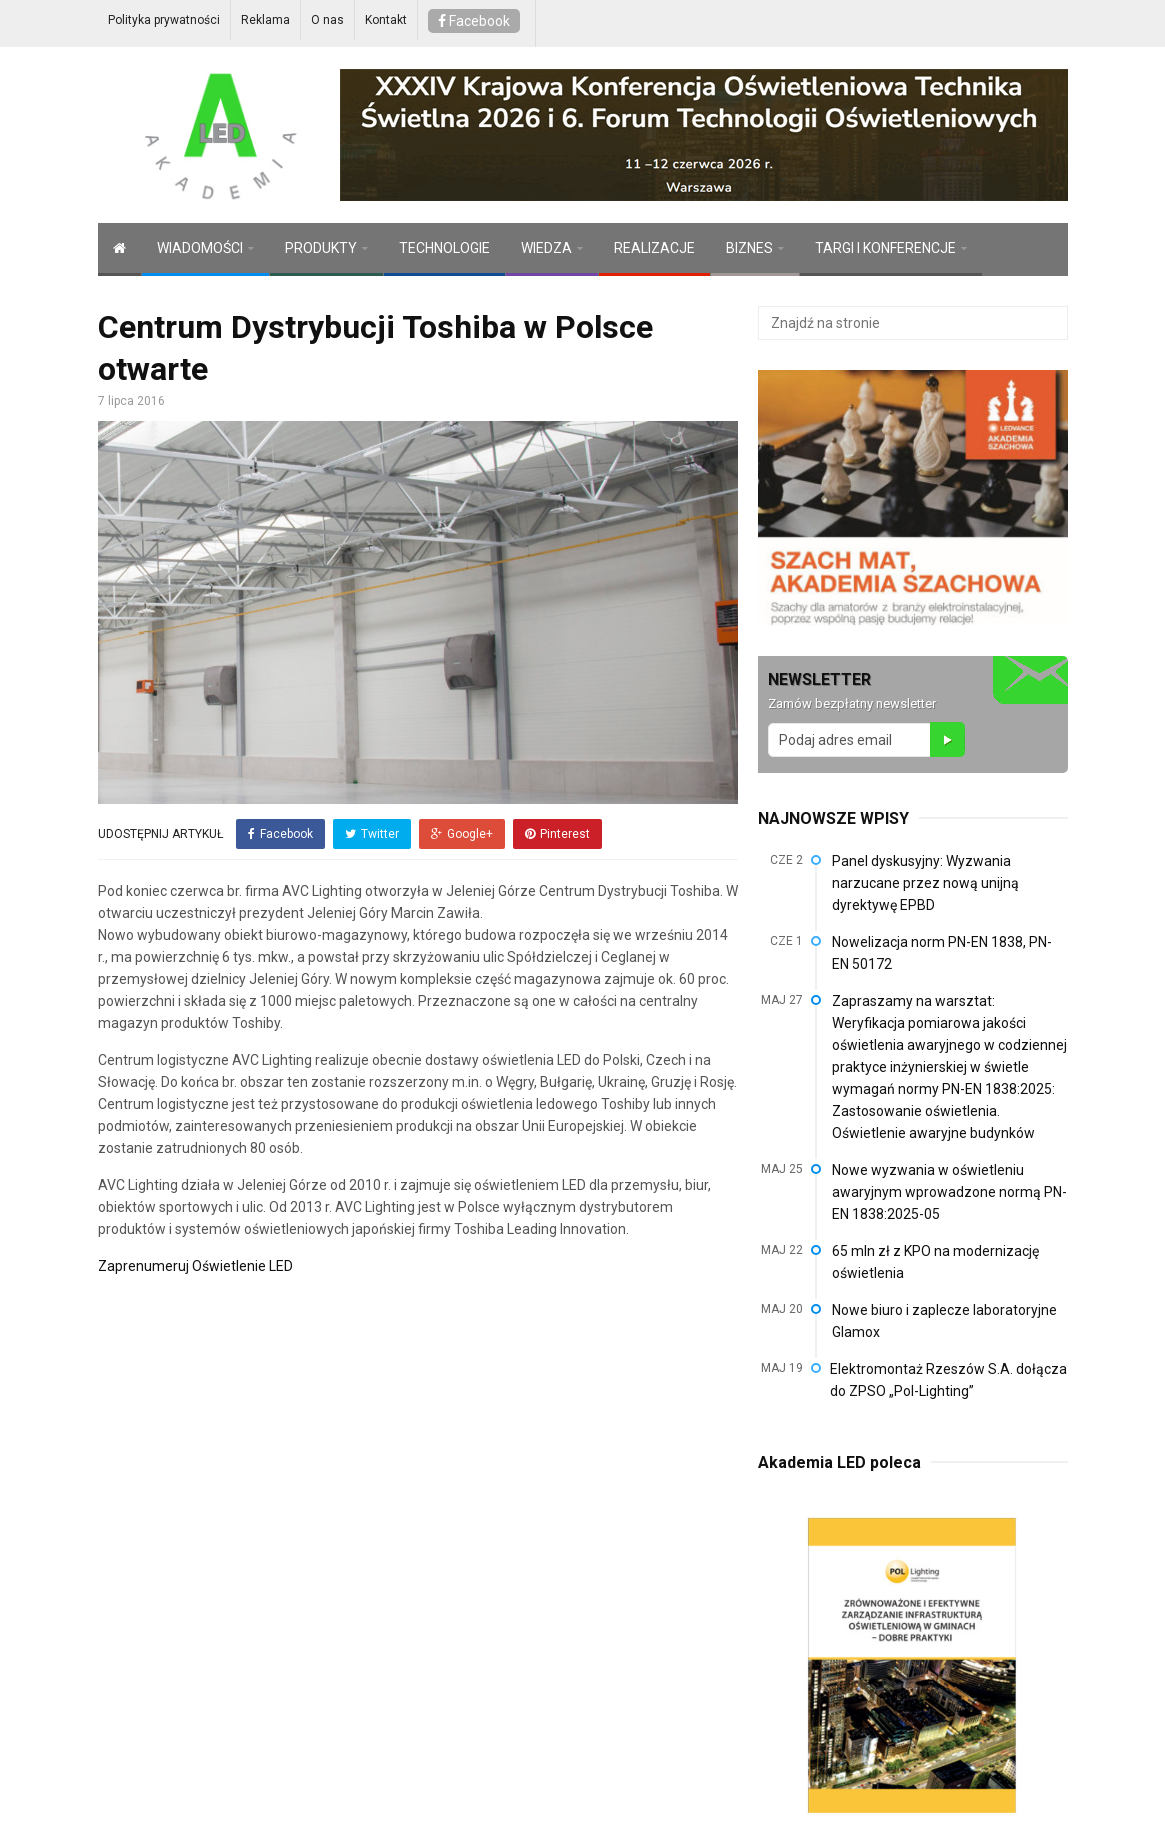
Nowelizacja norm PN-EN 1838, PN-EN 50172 (942, 953)
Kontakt (386, 20)
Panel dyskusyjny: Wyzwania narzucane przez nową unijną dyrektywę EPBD (925, 883)
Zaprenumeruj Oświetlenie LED (195, 1266)
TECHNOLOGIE (444, 248)
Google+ (462, 834)
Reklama (265, 20)
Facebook (474, 21)
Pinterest (557, 834)
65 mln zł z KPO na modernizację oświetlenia (935, 1262)
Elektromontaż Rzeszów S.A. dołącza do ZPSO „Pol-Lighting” (948, 1380)
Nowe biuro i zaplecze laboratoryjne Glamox (944, 1321)
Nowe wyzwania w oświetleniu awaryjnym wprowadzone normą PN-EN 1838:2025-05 (949, 1192)
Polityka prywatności (164, 20)
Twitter (372, 834)
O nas (327, 20)
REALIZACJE (654, 248)
